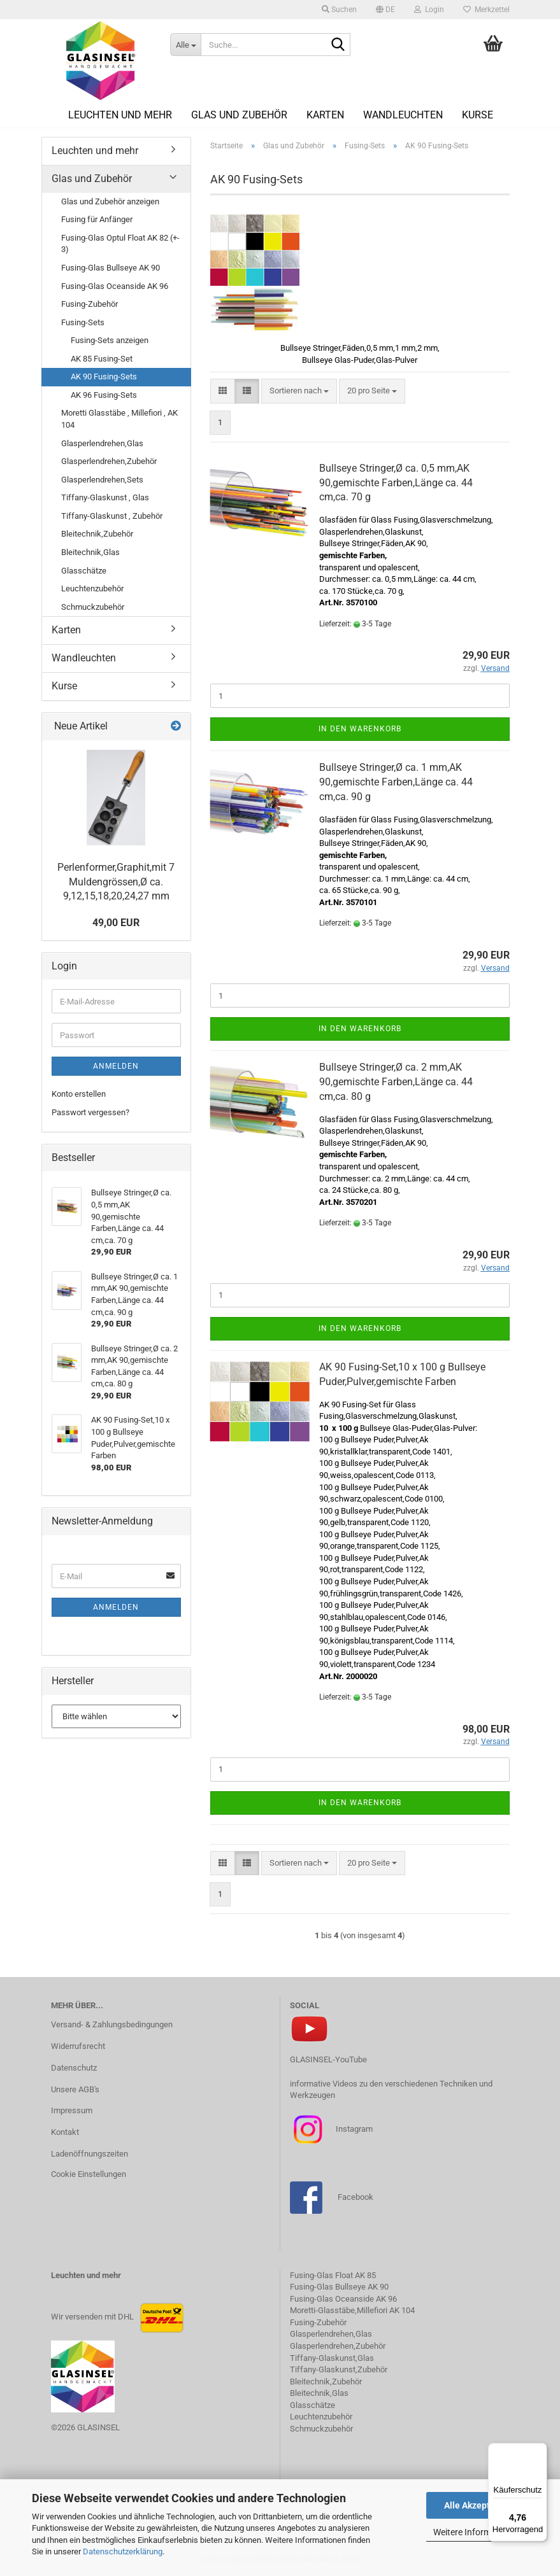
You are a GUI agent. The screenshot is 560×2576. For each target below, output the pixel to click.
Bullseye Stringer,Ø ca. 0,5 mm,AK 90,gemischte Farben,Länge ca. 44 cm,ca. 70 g (396, 482)
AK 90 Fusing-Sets (104, 376)
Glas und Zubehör (239, 115)
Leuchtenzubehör (92, 588)
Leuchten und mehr (120, 115)
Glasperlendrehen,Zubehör (109, 461)
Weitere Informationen (477, 2532)
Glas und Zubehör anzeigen (110, 201)
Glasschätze (83, 570)
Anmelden (116, 1066)
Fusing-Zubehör (89, 304)
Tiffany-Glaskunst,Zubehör (338, 2369)
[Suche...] (185, 44)
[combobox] (299, 391)
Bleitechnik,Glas (90, 552)
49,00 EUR (116, 923)
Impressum (71, 2110)
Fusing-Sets (82, 322)
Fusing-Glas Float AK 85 (333, 2275)
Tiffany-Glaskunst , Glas (105, 497)
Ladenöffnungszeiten (89, 2153)
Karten (325, 115)
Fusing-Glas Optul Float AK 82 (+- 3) (120, 244)
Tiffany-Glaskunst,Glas (332, 2358)
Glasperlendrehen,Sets (102, 479)
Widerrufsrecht (78, 2046)
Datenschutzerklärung (122, 2551)
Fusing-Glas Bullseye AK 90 (110, 267)
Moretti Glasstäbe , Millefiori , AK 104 (119, 419)
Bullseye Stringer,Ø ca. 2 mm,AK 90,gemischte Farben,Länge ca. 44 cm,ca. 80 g (396, 1081)
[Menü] (539, 2450)
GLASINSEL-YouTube (328, 2059)
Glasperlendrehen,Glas (102, 443)
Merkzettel (486, 9)
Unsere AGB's (75, 2089)
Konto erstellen (79, 1094)
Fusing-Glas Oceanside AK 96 (114, 286)
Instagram (353, 2129)
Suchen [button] (339, 9)
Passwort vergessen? (90, 1112)
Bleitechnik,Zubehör (97, 533)
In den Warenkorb (360, 728)
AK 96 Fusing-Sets (104, 395)
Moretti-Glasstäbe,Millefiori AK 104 (352, 2310)
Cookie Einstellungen (88, 2174)
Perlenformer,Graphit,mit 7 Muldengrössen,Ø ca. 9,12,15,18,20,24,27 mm (116, 882)
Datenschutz (74, 2068)
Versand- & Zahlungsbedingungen (112, 2024)
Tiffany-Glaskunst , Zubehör (111, 516)
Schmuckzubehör (92, 607)
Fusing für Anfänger (97, 219)
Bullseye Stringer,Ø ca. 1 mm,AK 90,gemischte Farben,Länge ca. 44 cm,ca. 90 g (396, 782)
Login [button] (429, 9)
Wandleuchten (403, 115)
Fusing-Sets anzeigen (109, 340)
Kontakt (65, 2132)
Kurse (477, 115)
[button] (385, 9)
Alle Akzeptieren (477, 2505)
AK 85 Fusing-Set (102, 358)
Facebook (355, 2197)
